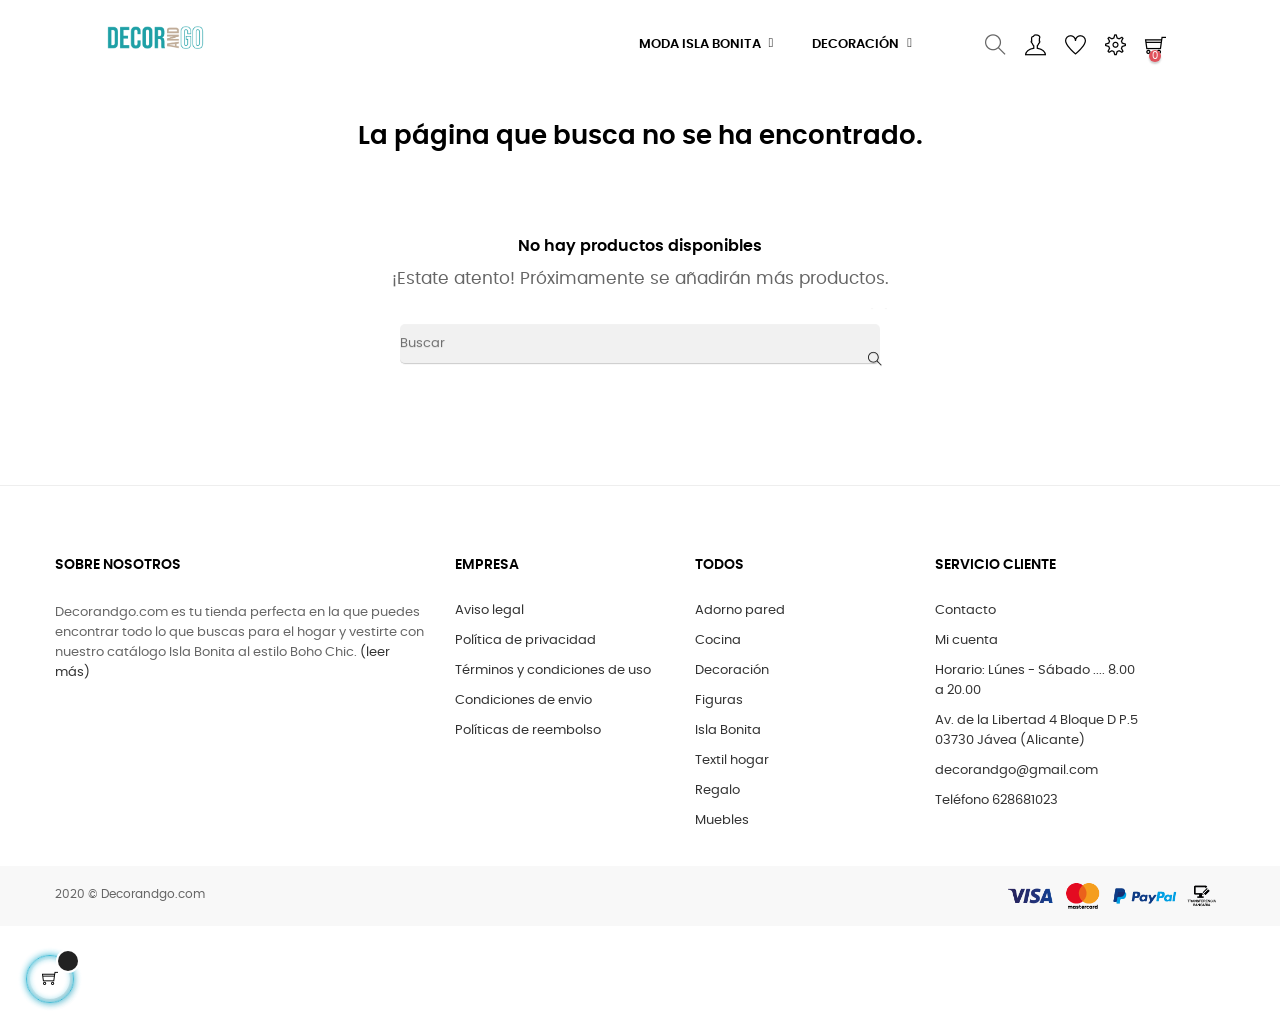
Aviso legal (489, 610)
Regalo (717, 790)
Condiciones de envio (523, 700)
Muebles (722, 820)
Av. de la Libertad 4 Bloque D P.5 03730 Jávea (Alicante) (1036, 730)
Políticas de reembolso (528, 730)
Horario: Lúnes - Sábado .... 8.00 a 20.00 (1035, 680)
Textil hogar (732, 760)
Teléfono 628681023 (996, 800)
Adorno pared (740, 610)
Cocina (718, 640)
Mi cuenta (966, 640)
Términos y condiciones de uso (553, 670)
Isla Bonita (728, 730)
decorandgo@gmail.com (1016, 770)
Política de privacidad (525, 640)
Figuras (719, 700)
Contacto (965, 610)
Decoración (732, 670)
